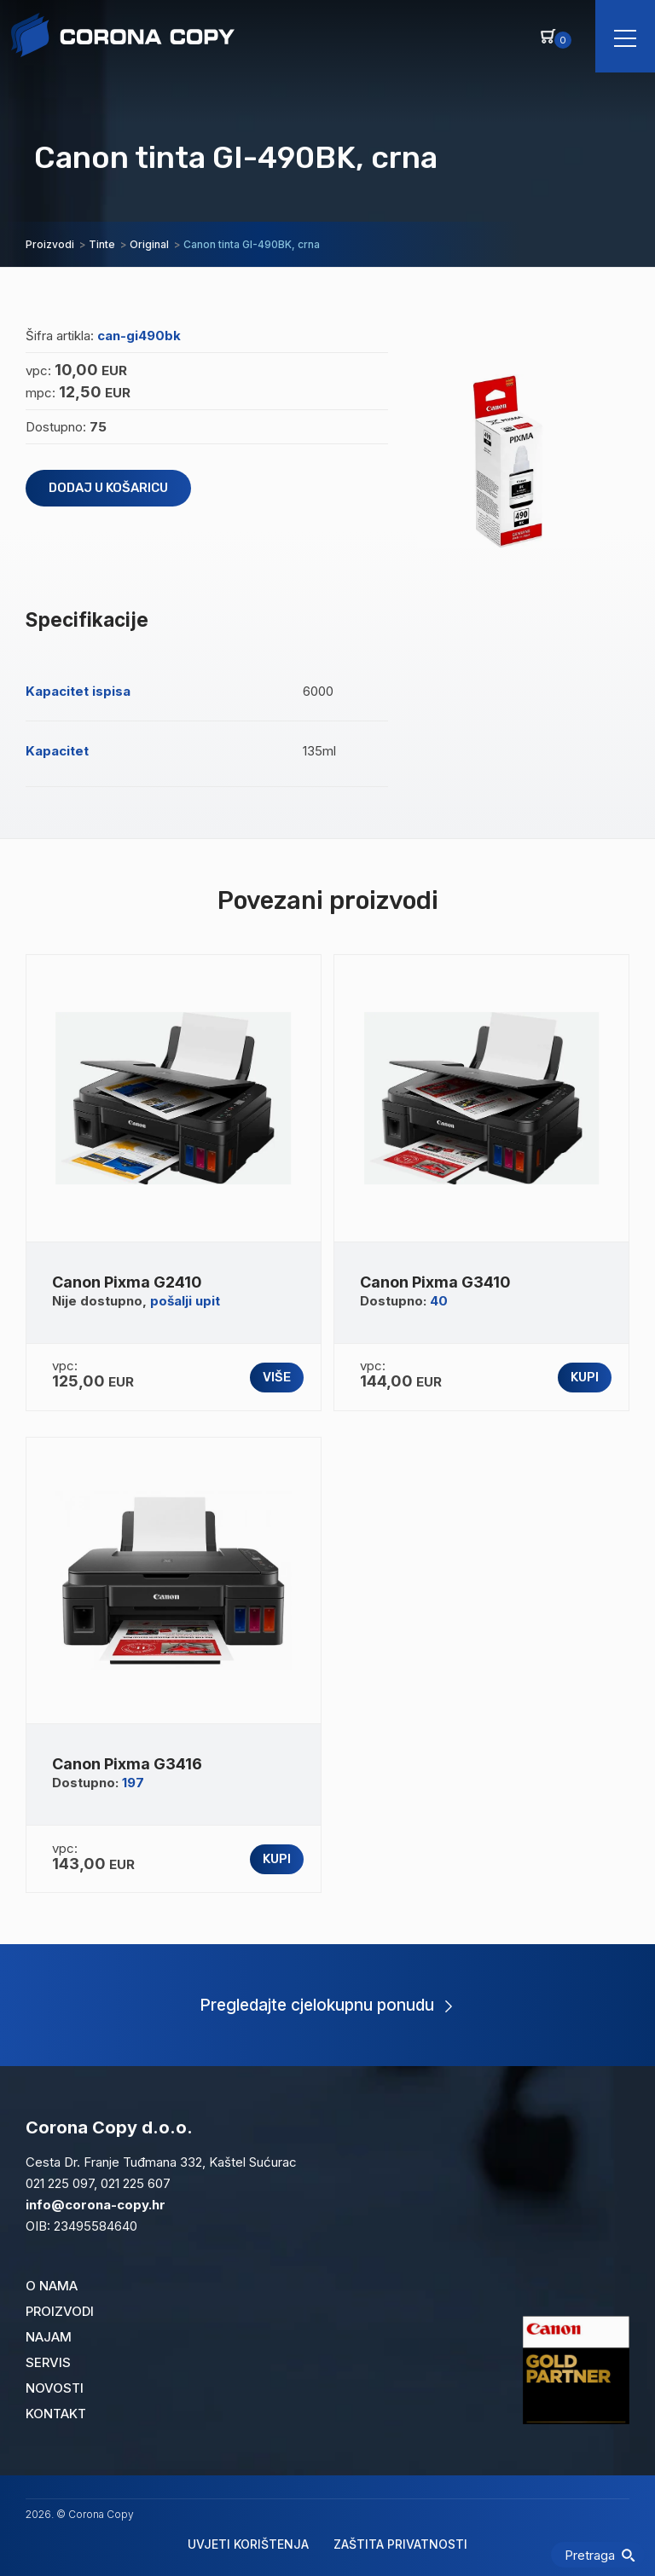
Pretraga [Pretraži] (600, 2555)
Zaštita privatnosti (400, 2544)
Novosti (55, 2388)
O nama (52, 2286)
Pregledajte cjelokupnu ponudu (326, 2005)
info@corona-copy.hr (95, 2205)
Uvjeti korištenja (248, 2544)
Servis (48, 2362)
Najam (49, 2337)
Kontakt (56, 2413)
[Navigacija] (625, 36)
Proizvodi (60, 2311)
